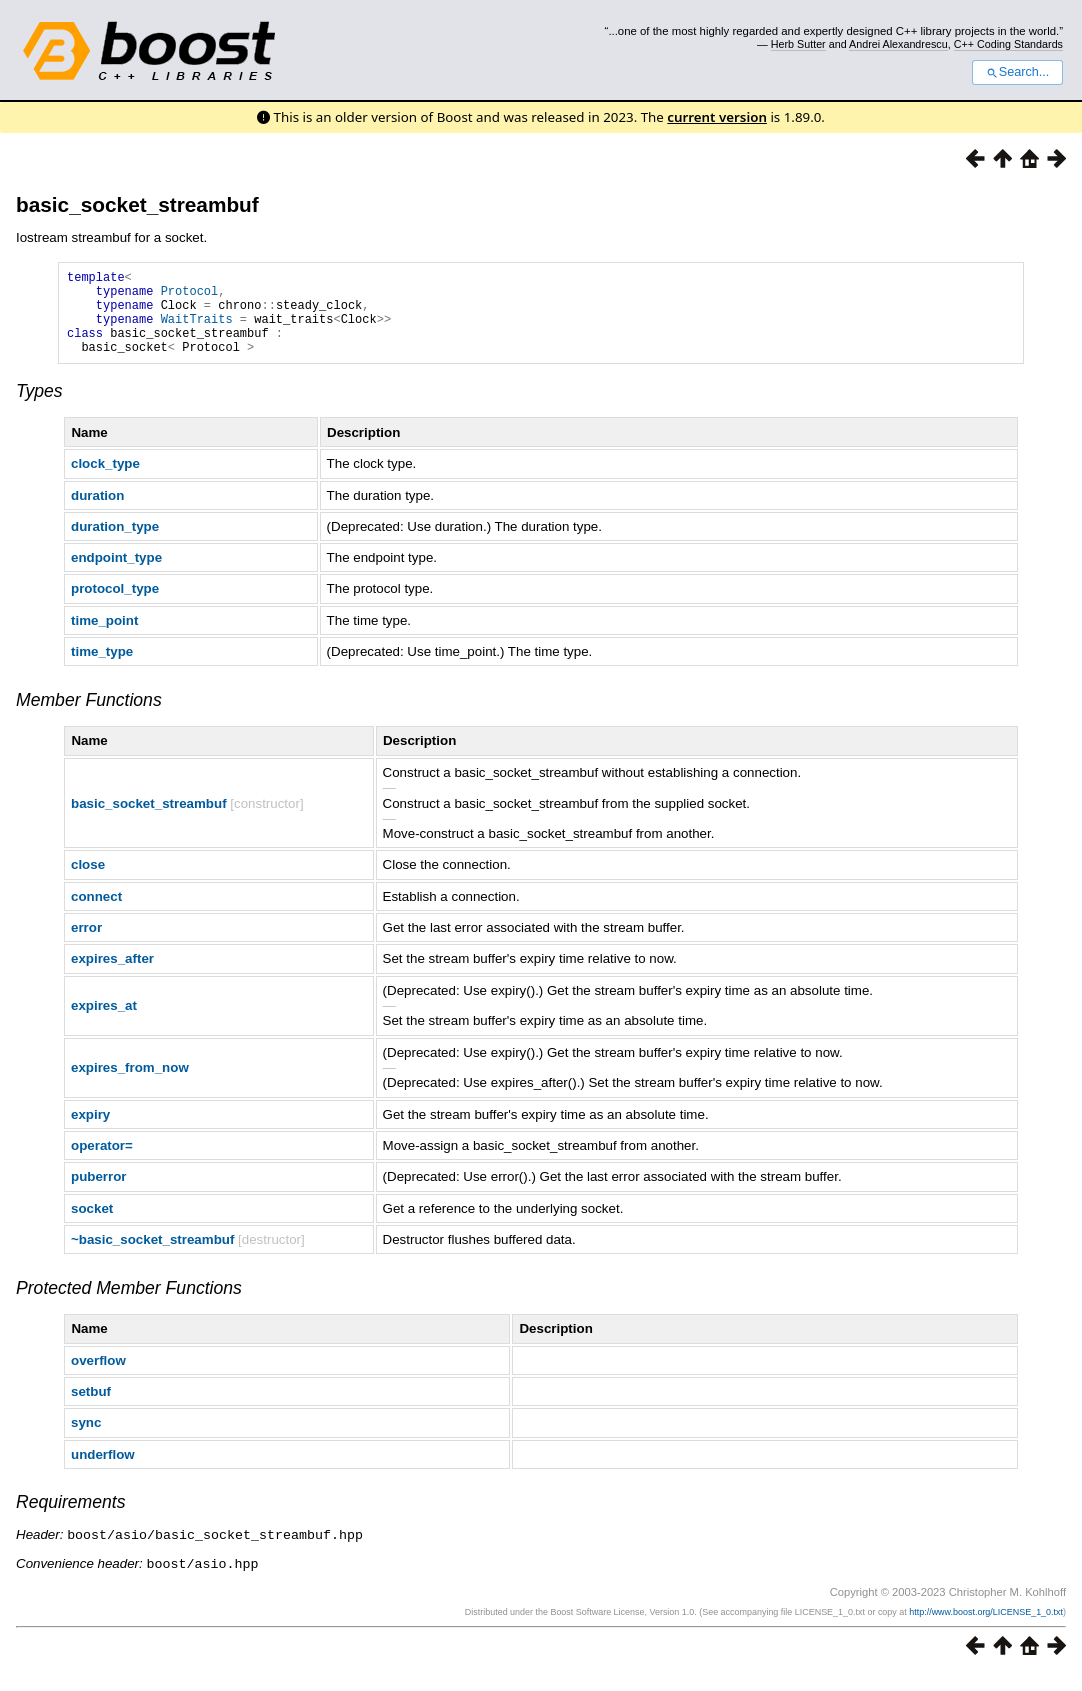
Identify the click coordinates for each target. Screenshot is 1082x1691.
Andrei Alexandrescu (898, 44)
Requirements (71, 1520)
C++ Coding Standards (1008, 44)
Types (39, 409)
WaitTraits (197, 330)
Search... (1017, 72)
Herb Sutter (798, 44)
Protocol (190, 296)
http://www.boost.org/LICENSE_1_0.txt (986, 1628)
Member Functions (89, 718)
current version (717, 117)
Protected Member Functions (129, 1306)
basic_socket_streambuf (137, 204)
